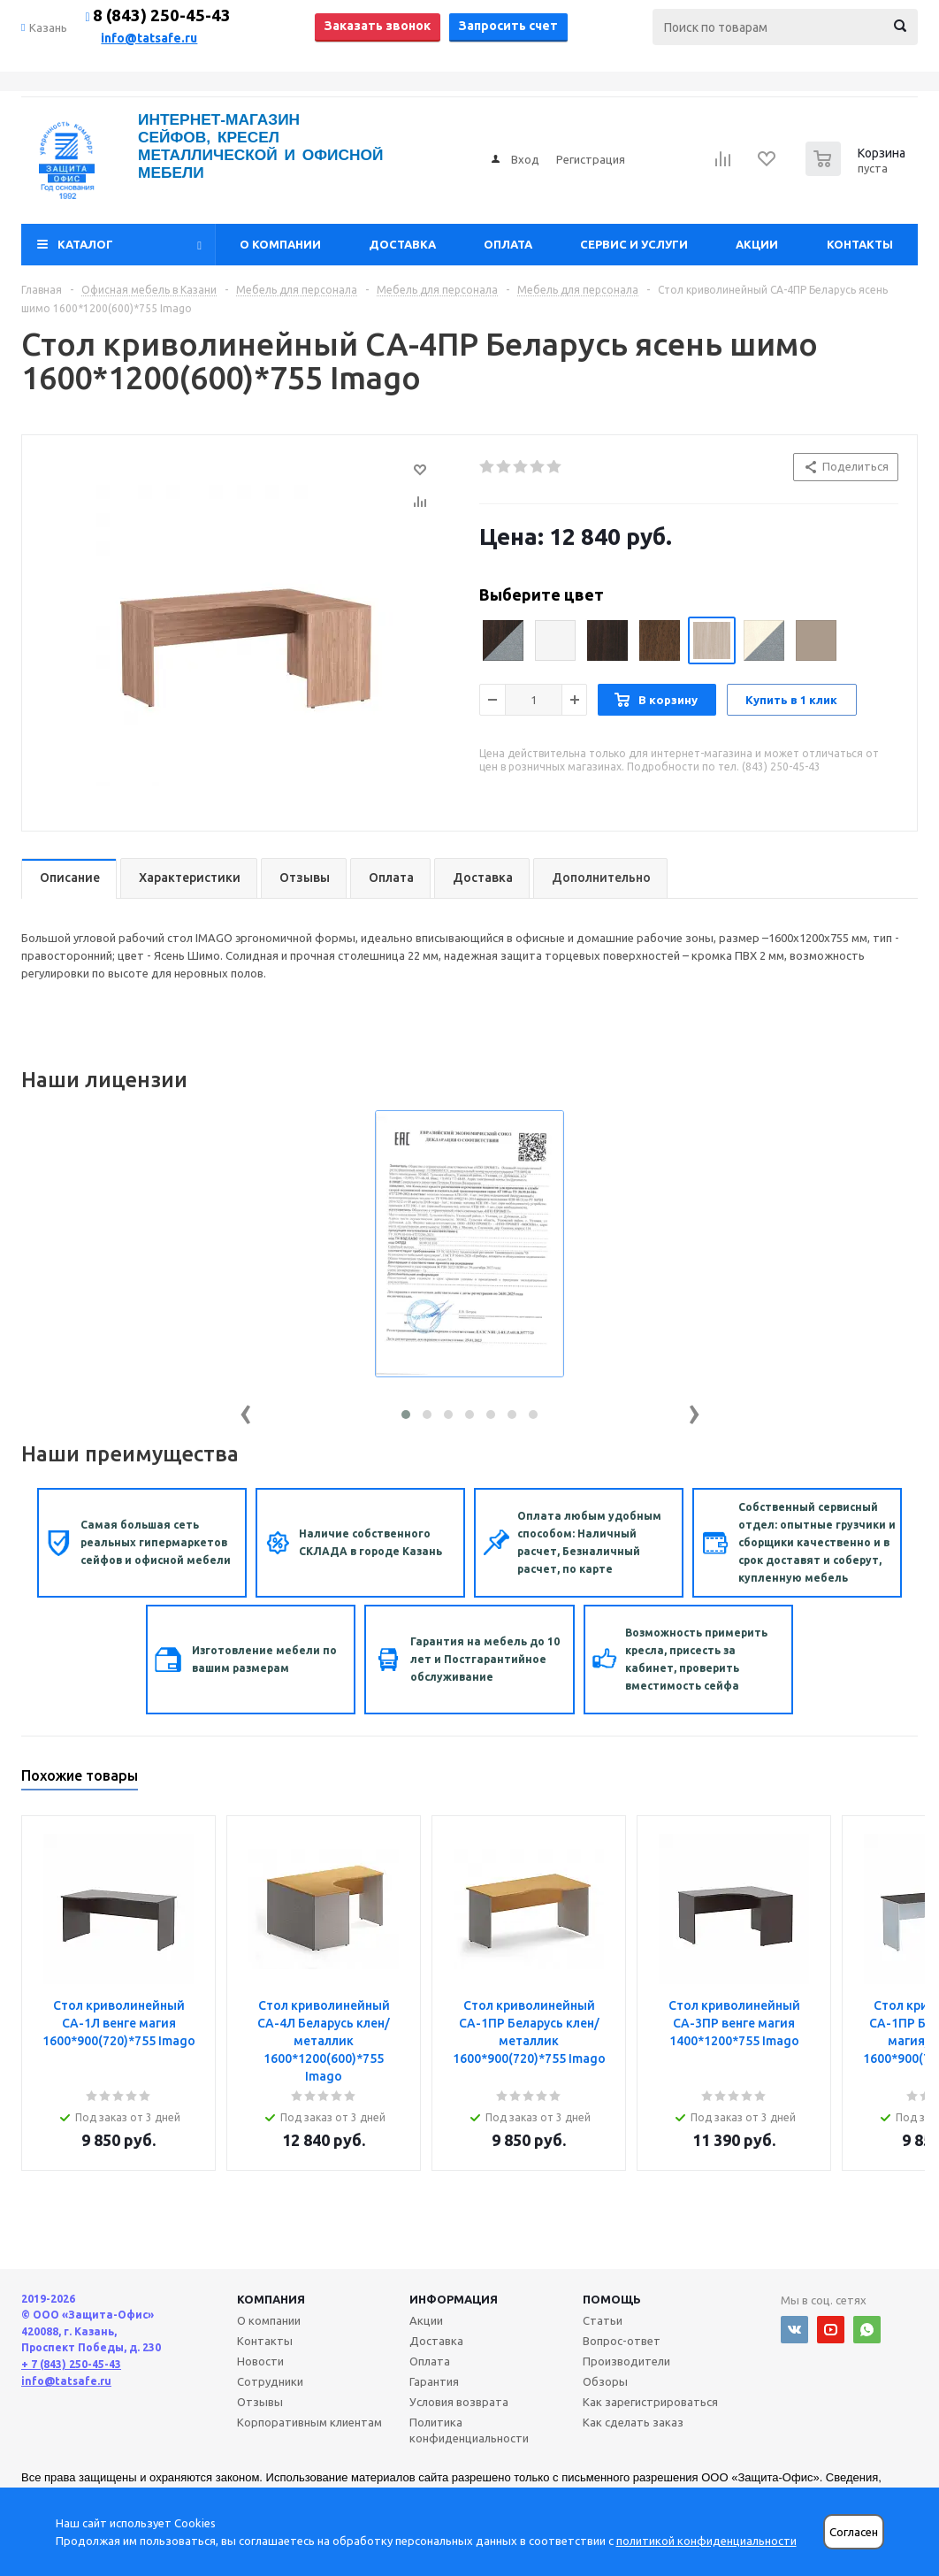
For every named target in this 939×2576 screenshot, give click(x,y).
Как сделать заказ (633, 2422)
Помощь (612, 2299)
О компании (280, 244)
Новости (260, 2361)
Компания (271, 2299)
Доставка (402, 244)
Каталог (85, 244)
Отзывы (260, 2402)
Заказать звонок (377, 26)
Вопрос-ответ (621, 2340)
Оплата (508, 244)
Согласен (853, 2532)
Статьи (602, 2320)
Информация (453, 2299)
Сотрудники (270, 2381)
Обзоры (605, 2381)
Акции (757, 244)
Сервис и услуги (634, 244)
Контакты (860, 244)
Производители (626, 2361)
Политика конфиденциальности (469, 2430)
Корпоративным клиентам (309, 2422)
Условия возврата (458, 2402)
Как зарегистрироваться (650, 2402)
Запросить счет (508, 26)
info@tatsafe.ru (149, 38)
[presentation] (246, 1410)
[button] (405, 1414)
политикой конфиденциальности (706, 2540)
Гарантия (434, 2381)
